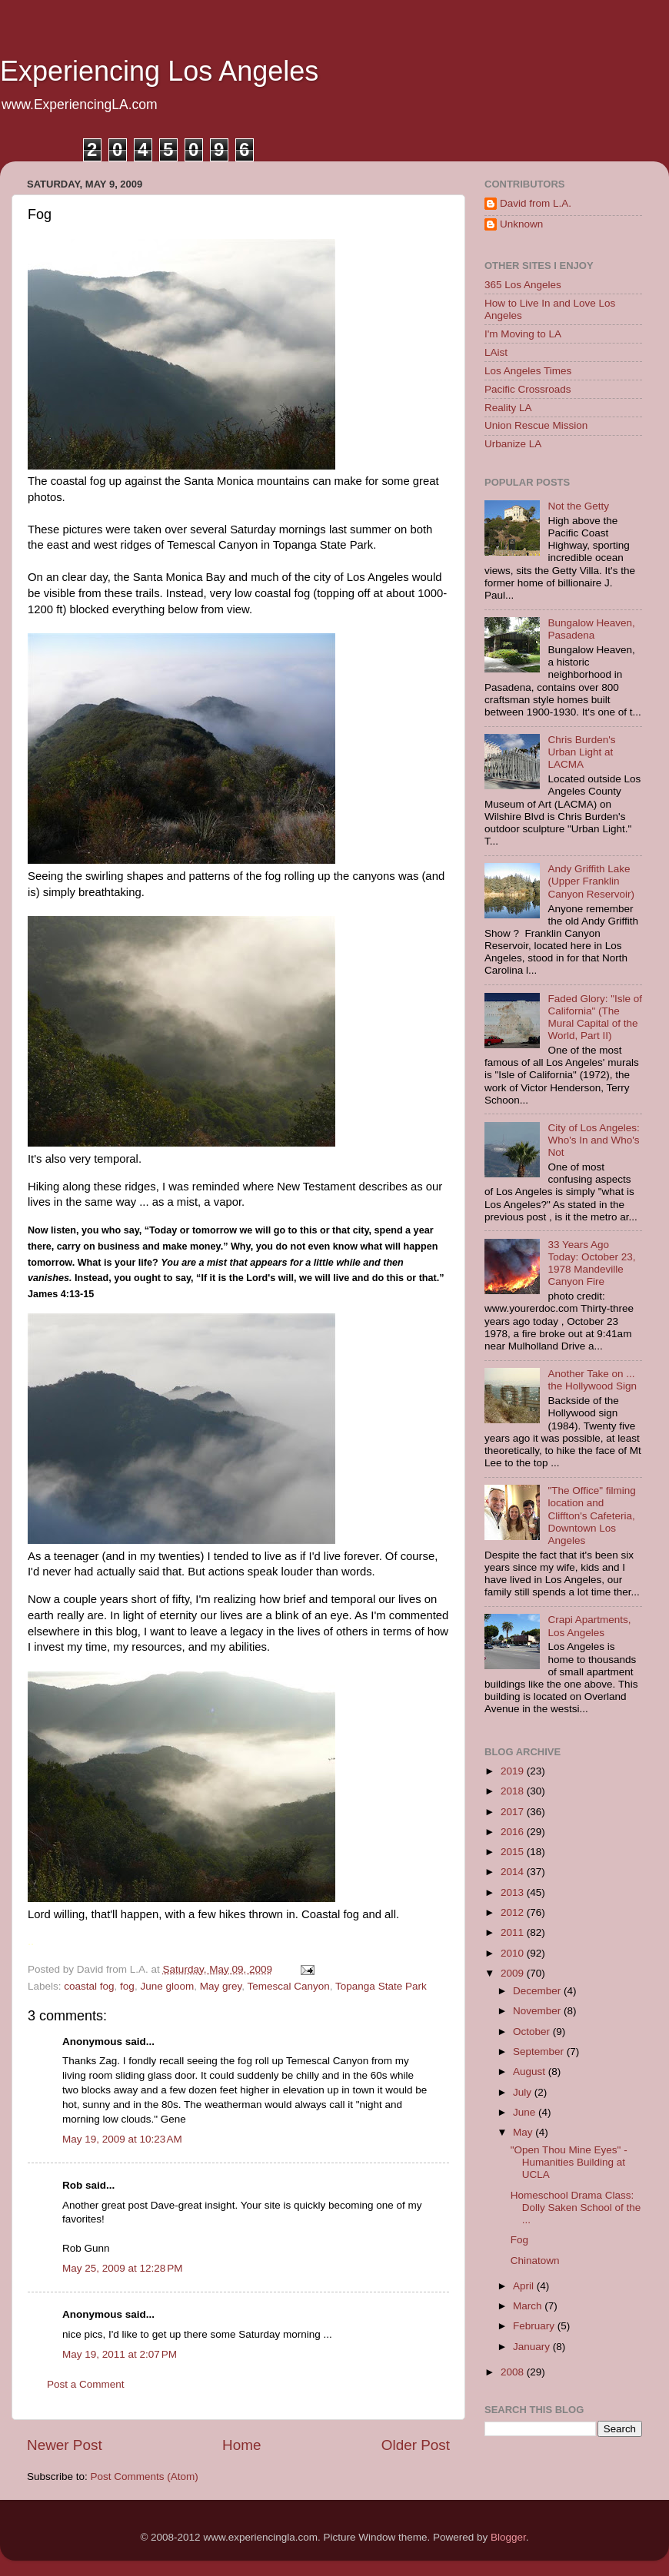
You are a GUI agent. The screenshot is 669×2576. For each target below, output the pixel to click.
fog (127, 1986)
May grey (221, 1986)
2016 (514, 1831)
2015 (514, 1851)
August (530, 2071)
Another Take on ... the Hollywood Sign (592, 1380)
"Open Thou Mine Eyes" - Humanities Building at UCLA (569, 2162)
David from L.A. (535, 203)
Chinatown (535, 2260)
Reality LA (508, 407)
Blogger (508, 2537)
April (525, 2286)
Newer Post (64, 2445)
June (525, 2112)
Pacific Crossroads (527, 389)
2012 (514, 1912)
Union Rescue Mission (535, 425)
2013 (514, 1892)
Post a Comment (86, 2384)
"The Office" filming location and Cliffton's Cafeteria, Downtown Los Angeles (591, 1515)
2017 (514, 1811)
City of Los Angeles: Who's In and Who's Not (593, 1140)
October (533, 2031)
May (524, 2132)
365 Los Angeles (522, 284)
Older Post (415, 2445)
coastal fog (89, 1986)
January (533, 2346)
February (535, 2326)
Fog (519, 2240)
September (540, 2051)
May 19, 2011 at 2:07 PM (119, 2354)
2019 (514, 1771)
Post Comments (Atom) (144, 2476)
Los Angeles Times (527, 371)
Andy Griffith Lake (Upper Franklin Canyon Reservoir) (591, 881)
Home (241, 2445)
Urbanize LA (512, 444)
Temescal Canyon (289, 1986)
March (528, 2306)
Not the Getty (578, 506)
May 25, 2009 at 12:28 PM (122, 2268)
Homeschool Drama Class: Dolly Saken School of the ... (576, 2207)
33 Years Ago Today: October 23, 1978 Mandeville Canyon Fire (591, 1263)
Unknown (521, 224)
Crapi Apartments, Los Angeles (589, 1626)
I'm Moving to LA (522, 334)
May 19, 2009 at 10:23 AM (122, 2139)
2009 (514, 1973)
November (538, 2011)
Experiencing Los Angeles (159, 71)
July (523, 2092)
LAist (496, 352)
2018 (514, 1791)
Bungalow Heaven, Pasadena (591, 629)
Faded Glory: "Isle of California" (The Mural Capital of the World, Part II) (595, 1017)
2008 (514, 2372)
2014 (514, 1871)
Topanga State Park (381, 1986)
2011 (514, 1932)
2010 (514, 1953)
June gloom (167, 1986)
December (538, 1991)
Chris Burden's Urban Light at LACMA (581, 752)
